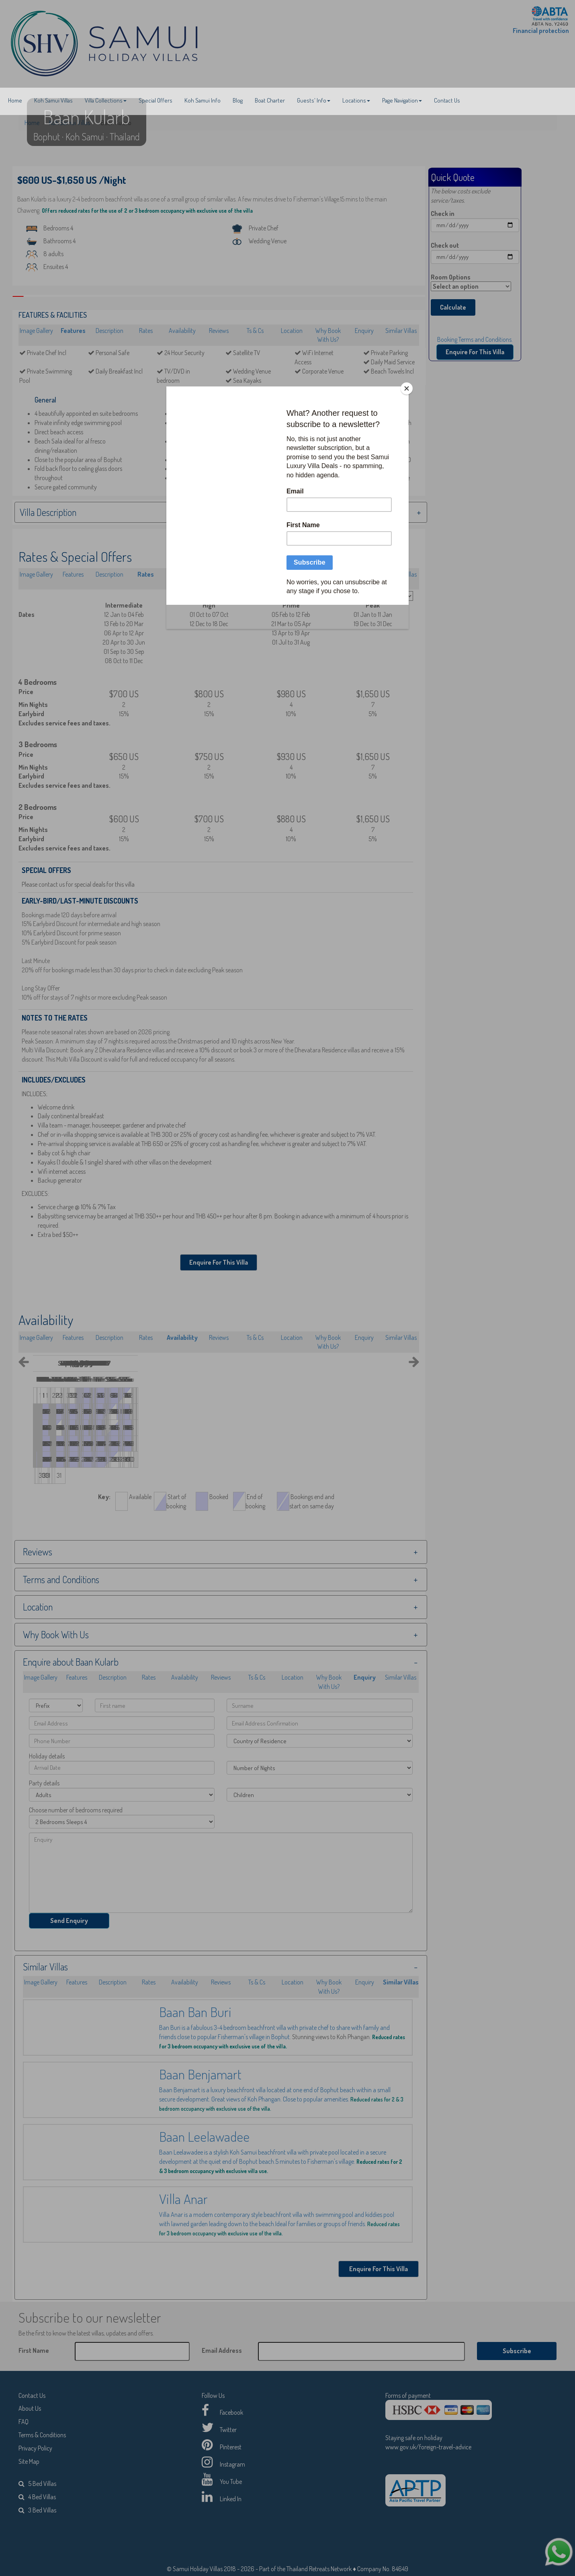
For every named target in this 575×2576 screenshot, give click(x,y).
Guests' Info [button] (313, 100)
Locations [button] (356, 100)
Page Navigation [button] (402, 100)
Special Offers (155, 100)
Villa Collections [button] (106, 100)
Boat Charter (270, 100)
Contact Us (447, 100)
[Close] (407, 388)
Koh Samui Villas (53, 100)
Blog (238, 100)
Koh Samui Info (202, 100)
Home (15, 100)
